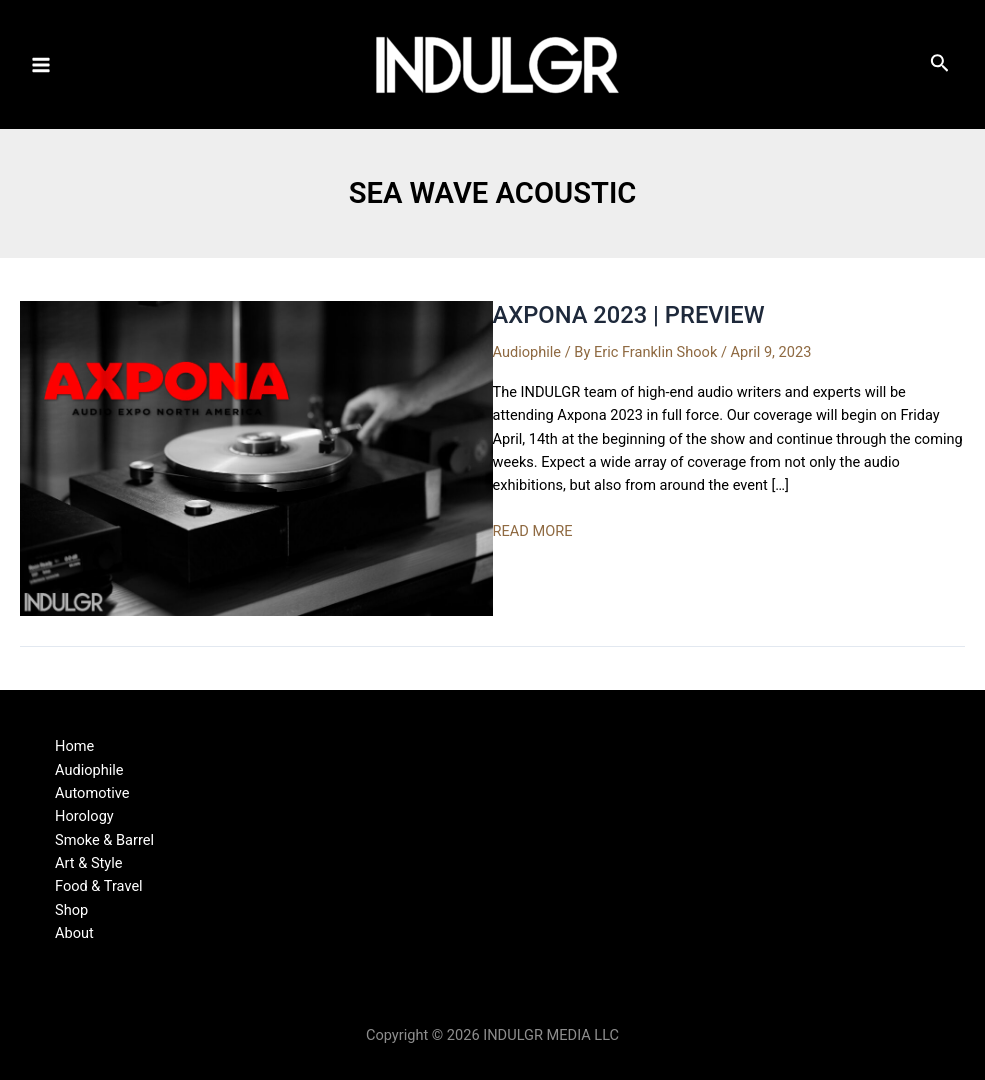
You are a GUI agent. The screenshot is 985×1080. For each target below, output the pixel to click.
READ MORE (533, 531)
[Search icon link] (940, 67)
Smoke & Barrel (104, 840)
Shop (71, 910)
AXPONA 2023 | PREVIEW (629, 315)
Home (74, 746)
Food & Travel (99, 886)
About (74, 933)
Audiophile (527, 352)
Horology (84, 816)
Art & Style (88, 863)
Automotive (92, 793)
